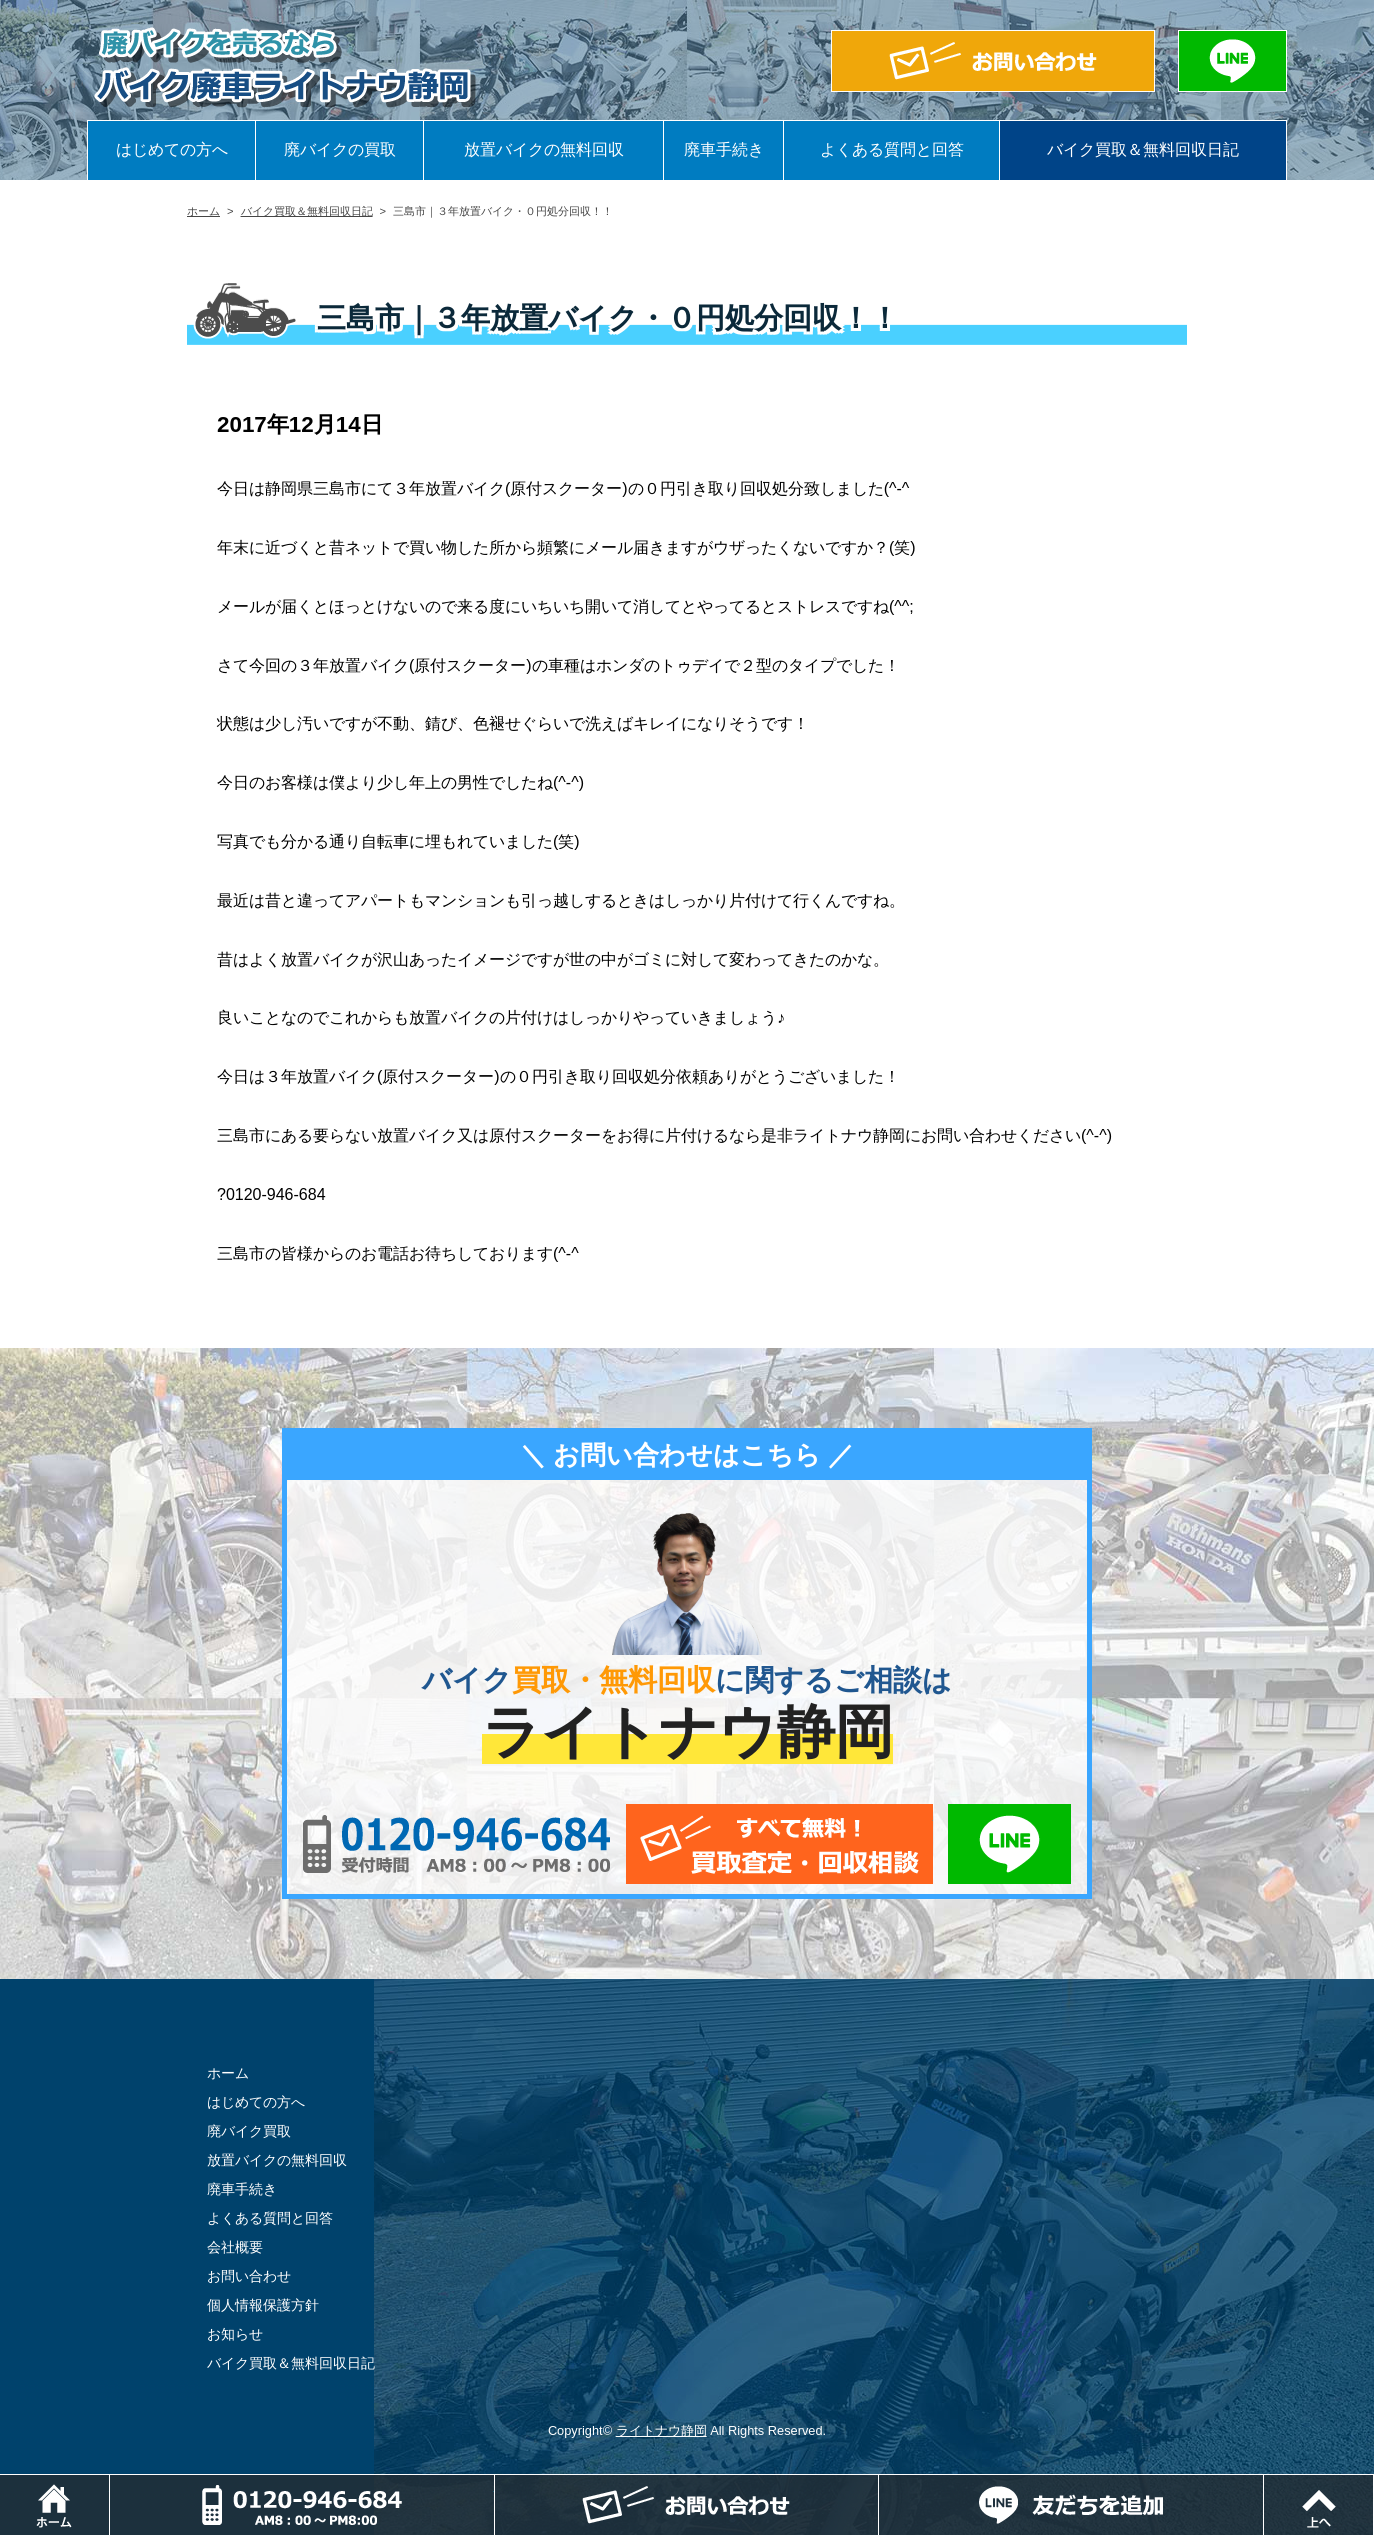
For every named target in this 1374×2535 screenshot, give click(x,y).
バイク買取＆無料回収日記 (1143, 149)
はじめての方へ (172, 149)
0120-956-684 (456, 1844)
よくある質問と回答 (892, 149)
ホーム (203, 211)
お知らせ (235, 2334)
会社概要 (235, 2247)
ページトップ (1373, 2484)
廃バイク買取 (249, 2131)
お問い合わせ (249, 2276)
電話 (494, 2484)
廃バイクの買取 (340, 149)
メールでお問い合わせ (779, 1844)
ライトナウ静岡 (661, 2430)
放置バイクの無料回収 (544, 149)
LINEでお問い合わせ (1009, 1844)
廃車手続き (724, 149)
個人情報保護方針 (263, 2305)
